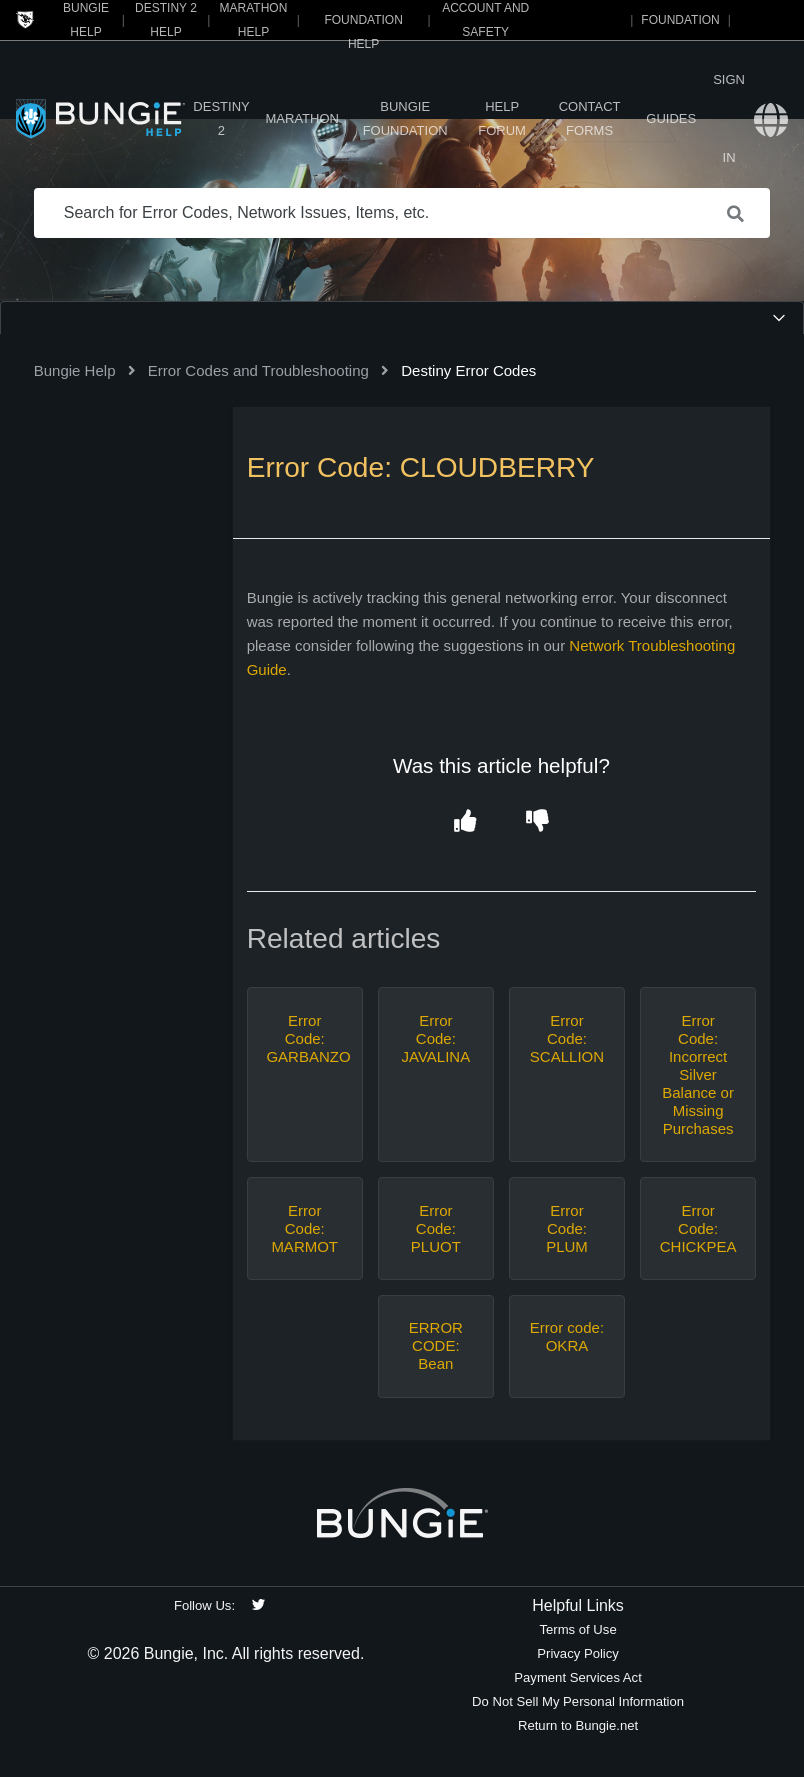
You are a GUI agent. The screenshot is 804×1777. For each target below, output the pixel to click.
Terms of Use (577, 1629)
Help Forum (502, 118)
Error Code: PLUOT (436, 1228)
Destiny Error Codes (468, 370)
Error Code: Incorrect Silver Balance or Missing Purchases (698, 1074)
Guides (671, 118)
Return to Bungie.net (578, 1725)
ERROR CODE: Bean (436, 1345)
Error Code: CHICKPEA (698, 1228)
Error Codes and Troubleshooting (258, 370)
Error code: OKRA (567, 1336)
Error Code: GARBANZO (304, 1038)
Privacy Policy (578, 1653)
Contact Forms (590, 118)
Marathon (302, 118)
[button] (465, 821)
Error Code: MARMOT (304, 1228)
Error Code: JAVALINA (436, 1038)
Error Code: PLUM (567, 1228)
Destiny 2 (221, 118)
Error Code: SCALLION (567, 1038)
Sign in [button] (729, 118)
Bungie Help (75, 370)
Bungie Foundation (405, 118)
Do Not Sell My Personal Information (578, 1701)
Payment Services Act (578, 1677)
